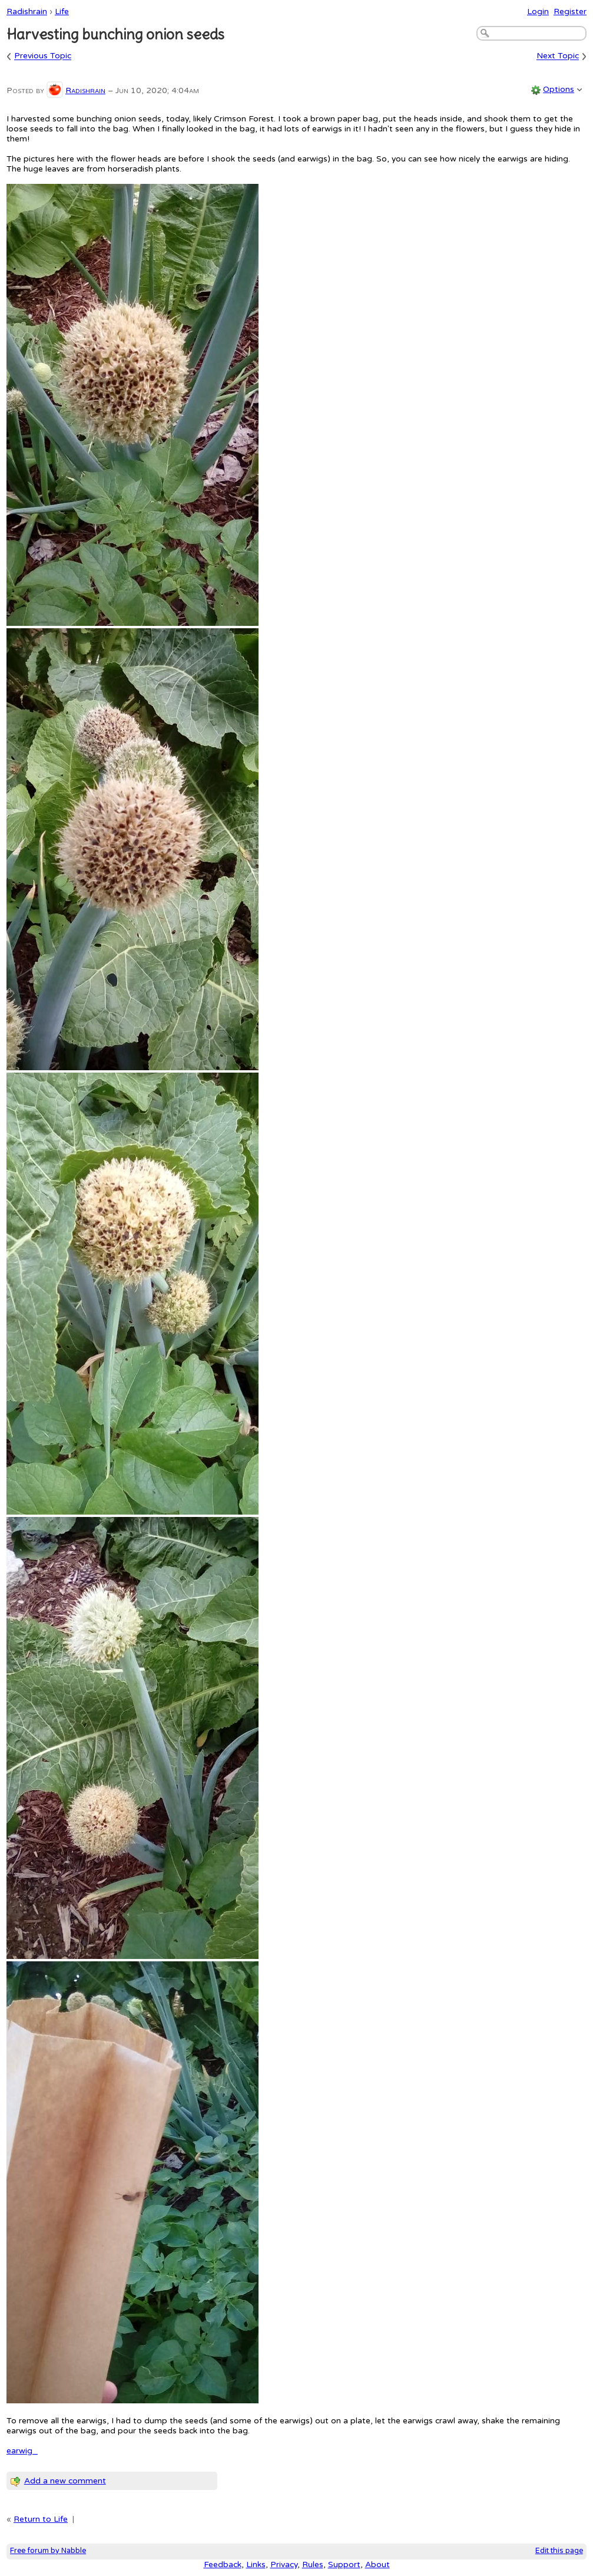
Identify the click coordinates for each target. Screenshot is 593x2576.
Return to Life (41, 2519)
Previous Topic (42, 56)
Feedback (222, 2564)
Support (344, 2564)
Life (62, 11)
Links (256, 2564)
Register (570, 11)
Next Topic (557, 56)
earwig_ (22, 2451)
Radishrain (26, 11)
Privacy (283, 2564)
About (377, 2564)
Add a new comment (65, 2481)
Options (558, 89)
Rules (312, 2564)
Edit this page (559, 2551)
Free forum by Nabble (48, 2551)
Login (538, 11)
